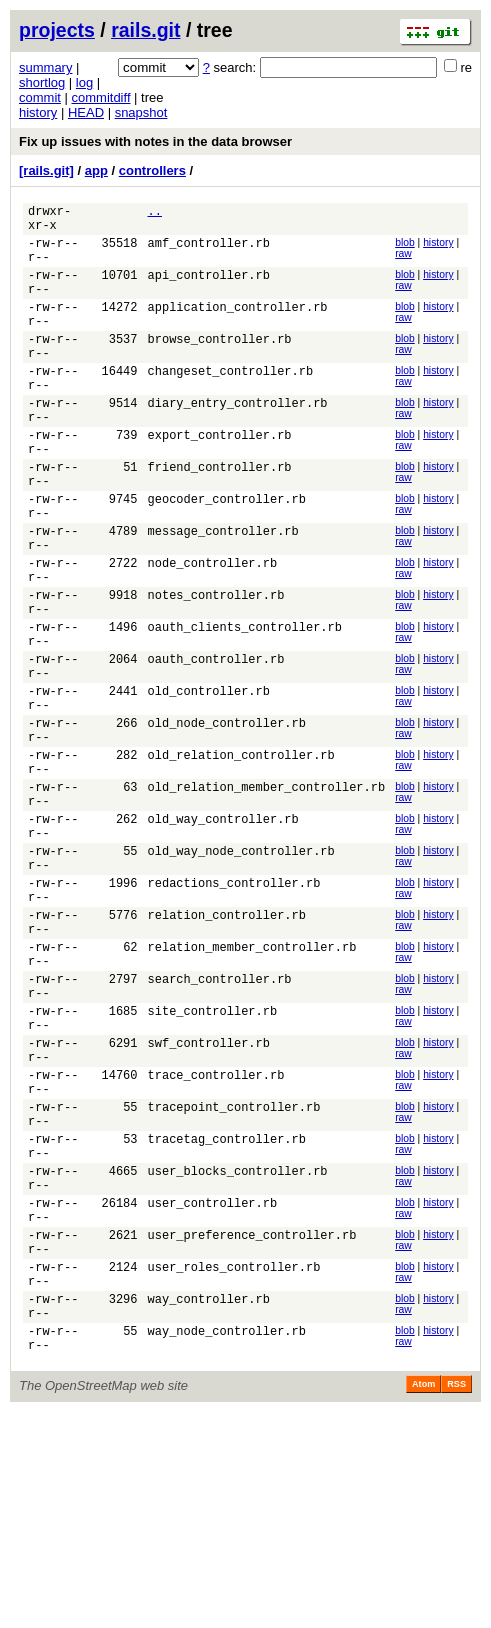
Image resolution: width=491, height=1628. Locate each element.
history (38, 112)
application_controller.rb (238, 327)
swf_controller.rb (209, 1201)
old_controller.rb (209, 783)
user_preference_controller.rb (252, 1429)
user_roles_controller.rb (234, 1467)
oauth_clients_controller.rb (245, 707)
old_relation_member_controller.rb (267, 897)
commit (40, 97)
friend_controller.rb (220, 517)
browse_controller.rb (220, 365)
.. (155, 213)
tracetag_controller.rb (227, 1315)
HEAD (86, 112)
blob (405, 248)
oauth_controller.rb (216, 745)
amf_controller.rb (209, 251)
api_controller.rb (209, 289)
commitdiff (101, 97)
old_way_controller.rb (223, 935)
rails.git (145, 30)
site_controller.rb (213, 1163)
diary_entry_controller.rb (238, 441)
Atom (423, 1600)
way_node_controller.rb (227, 1543)
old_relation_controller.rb (241, 859)
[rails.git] (46, 170)
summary (45, 67)
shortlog (42, 82)
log (84, 82)
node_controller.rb (213, 631)
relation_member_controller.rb (252, 1087)
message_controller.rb (223, 593)
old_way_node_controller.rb (241, 973)
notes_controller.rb (216, 669)
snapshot (141, 112)
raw (403, 259)
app (96, 170)
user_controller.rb (213, 1391)
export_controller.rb (220, 479)
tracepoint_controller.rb (234, 1277)
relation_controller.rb (227, 1049)
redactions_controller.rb (234, 1011)
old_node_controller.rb (227, 821)
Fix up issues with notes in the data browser (155, 141)
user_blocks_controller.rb (238, 1353)
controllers (152, 170)
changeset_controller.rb (231, 403)
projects (57, 30)
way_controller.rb (209, 1505)
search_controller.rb (220, 1125)
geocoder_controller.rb (227, 555)
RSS (456, 1600)
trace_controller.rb (216, 1239)
